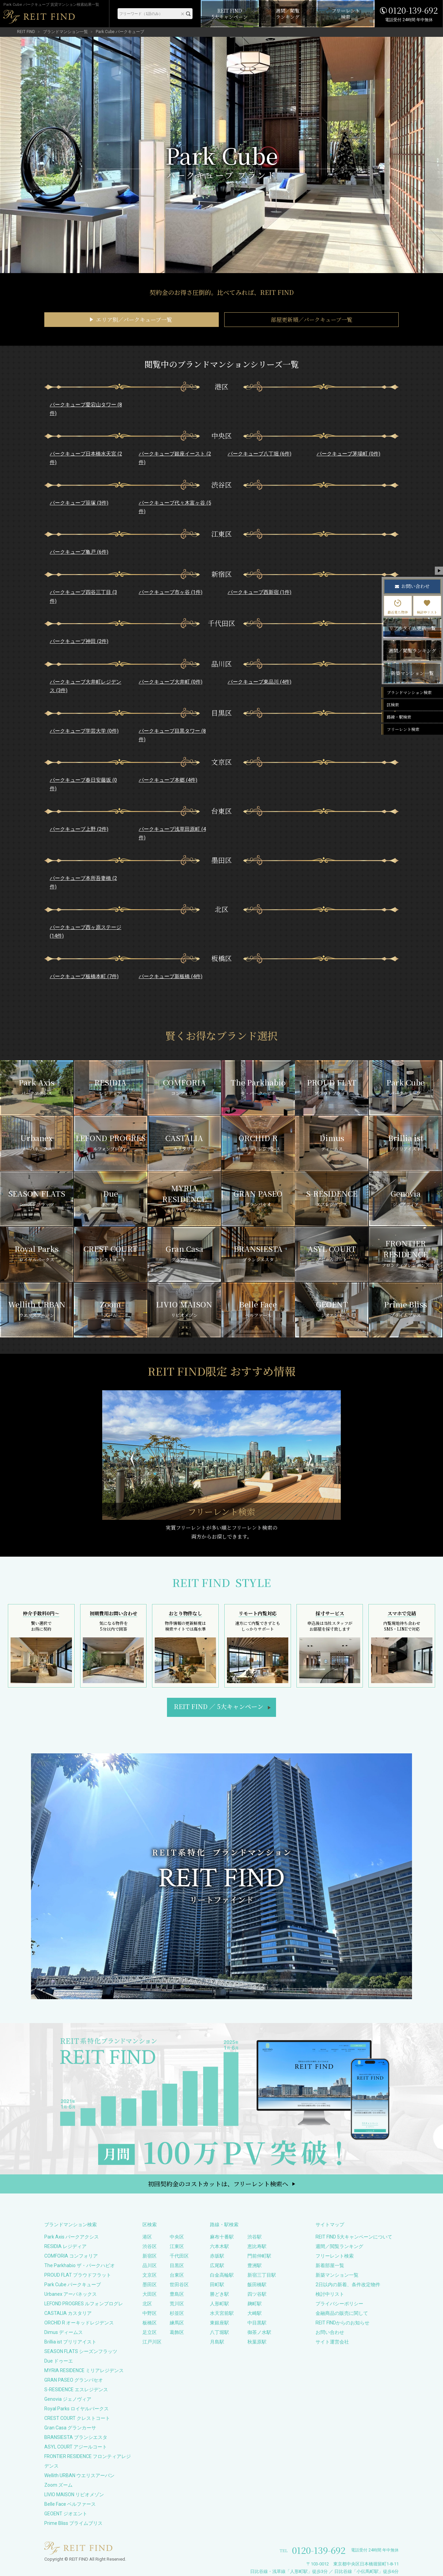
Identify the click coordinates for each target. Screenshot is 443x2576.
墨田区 (149, 2284)
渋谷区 (149, 2246)
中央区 (177, 2237)
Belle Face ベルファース (70, 2504)
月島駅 (217, 2342)
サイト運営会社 (332, 2342)
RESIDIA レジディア (65, 2246)
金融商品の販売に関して (342, 2313)
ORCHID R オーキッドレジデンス (79, 2322)
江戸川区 (152, 2342)
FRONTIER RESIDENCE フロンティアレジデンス (87, 2461)
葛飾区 (177, 2332)
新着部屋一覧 (330, 2265)
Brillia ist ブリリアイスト (70, 2342)
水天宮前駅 (222, 2313)
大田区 (149, 2294)
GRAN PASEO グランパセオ (73, 2380)
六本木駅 (219, 2246)
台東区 (177, 2275)
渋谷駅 (254, 2237)
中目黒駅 (256, 2322)
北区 (147, 2303)
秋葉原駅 (256, 2342)
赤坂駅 (217, 2256)
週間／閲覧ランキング (339, 2246)
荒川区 (177, 2303)
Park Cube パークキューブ (72, 2284)
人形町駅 (219, 2303)
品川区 (149, 2265)
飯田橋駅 (256, 2284)
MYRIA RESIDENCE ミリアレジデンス (84, 2370)
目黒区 (177, 2265)
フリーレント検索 (335, 2256)
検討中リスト (330, 2294)
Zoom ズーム (58, 2485)
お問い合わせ (330, 2332)
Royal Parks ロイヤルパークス (76, 2408)
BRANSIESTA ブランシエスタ (75, 2437)
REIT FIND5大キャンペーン (218, 1706)
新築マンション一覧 (337, 2275)
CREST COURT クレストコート (77, 2418)
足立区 (149, 2332)
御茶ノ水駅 (259, 2332)
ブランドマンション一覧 (65, 31)
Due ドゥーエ (58, 2361)
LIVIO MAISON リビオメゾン (74, 2494)
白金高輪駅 (222, 2275)
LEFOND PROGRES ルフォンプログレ (83, 2303)
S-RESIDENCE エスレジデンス (76, 2389)
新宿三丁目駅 (261, 2275)
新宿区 (149, 2256)
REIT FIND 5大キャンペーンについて (354, 2237)
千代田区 (179, 2256)
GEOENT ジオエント (65, 2513)
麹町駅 (254, 2303)
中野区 (149, 2313)
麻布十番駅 (222, 2237)
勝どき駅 (219, 2294)
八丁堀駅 (219, 2332)
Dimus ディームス (63, 2332)
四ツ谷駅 (256, 2294)
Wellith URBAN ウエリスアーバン (79, 2475)
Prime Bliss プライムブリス (73, 2523)
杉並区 (177, 2313)
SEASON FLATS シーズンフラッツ (80, 2351)
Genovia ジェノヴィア (67, 2399)
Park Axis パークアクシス (71, 2237)
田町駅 (217, 2284)
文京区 (149, 2275)
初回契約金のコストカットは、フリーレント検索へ (218, 2183)
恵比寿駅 (256, 2246)
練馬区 (177, 2322)
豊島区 (177, 2294)
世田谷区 (179, 2284)
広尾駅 (217, 2265)
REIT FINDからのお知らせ (342, 2322)
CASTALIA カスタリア (68, 2313)
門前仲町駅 (259, 2256)
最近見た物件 (397, 607)
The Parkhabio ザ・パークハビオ (79, 2265)
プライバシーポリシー (339, 2303)
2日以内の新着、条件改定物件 (348, 2284)
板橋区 (149, 2322)
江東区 (177, 2246)
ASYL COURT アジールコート (75, 2447)
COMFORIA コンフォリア (71, 2256)
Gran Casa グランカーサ (70, 2427)
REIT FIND (26, 31)
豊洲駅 (254, 2265)
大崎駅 (254, 2313)
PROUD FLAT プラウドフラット (77, 2275)
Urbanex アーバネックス (70, 2294)
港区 (147, 2237)
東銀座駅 (219, 2322)
